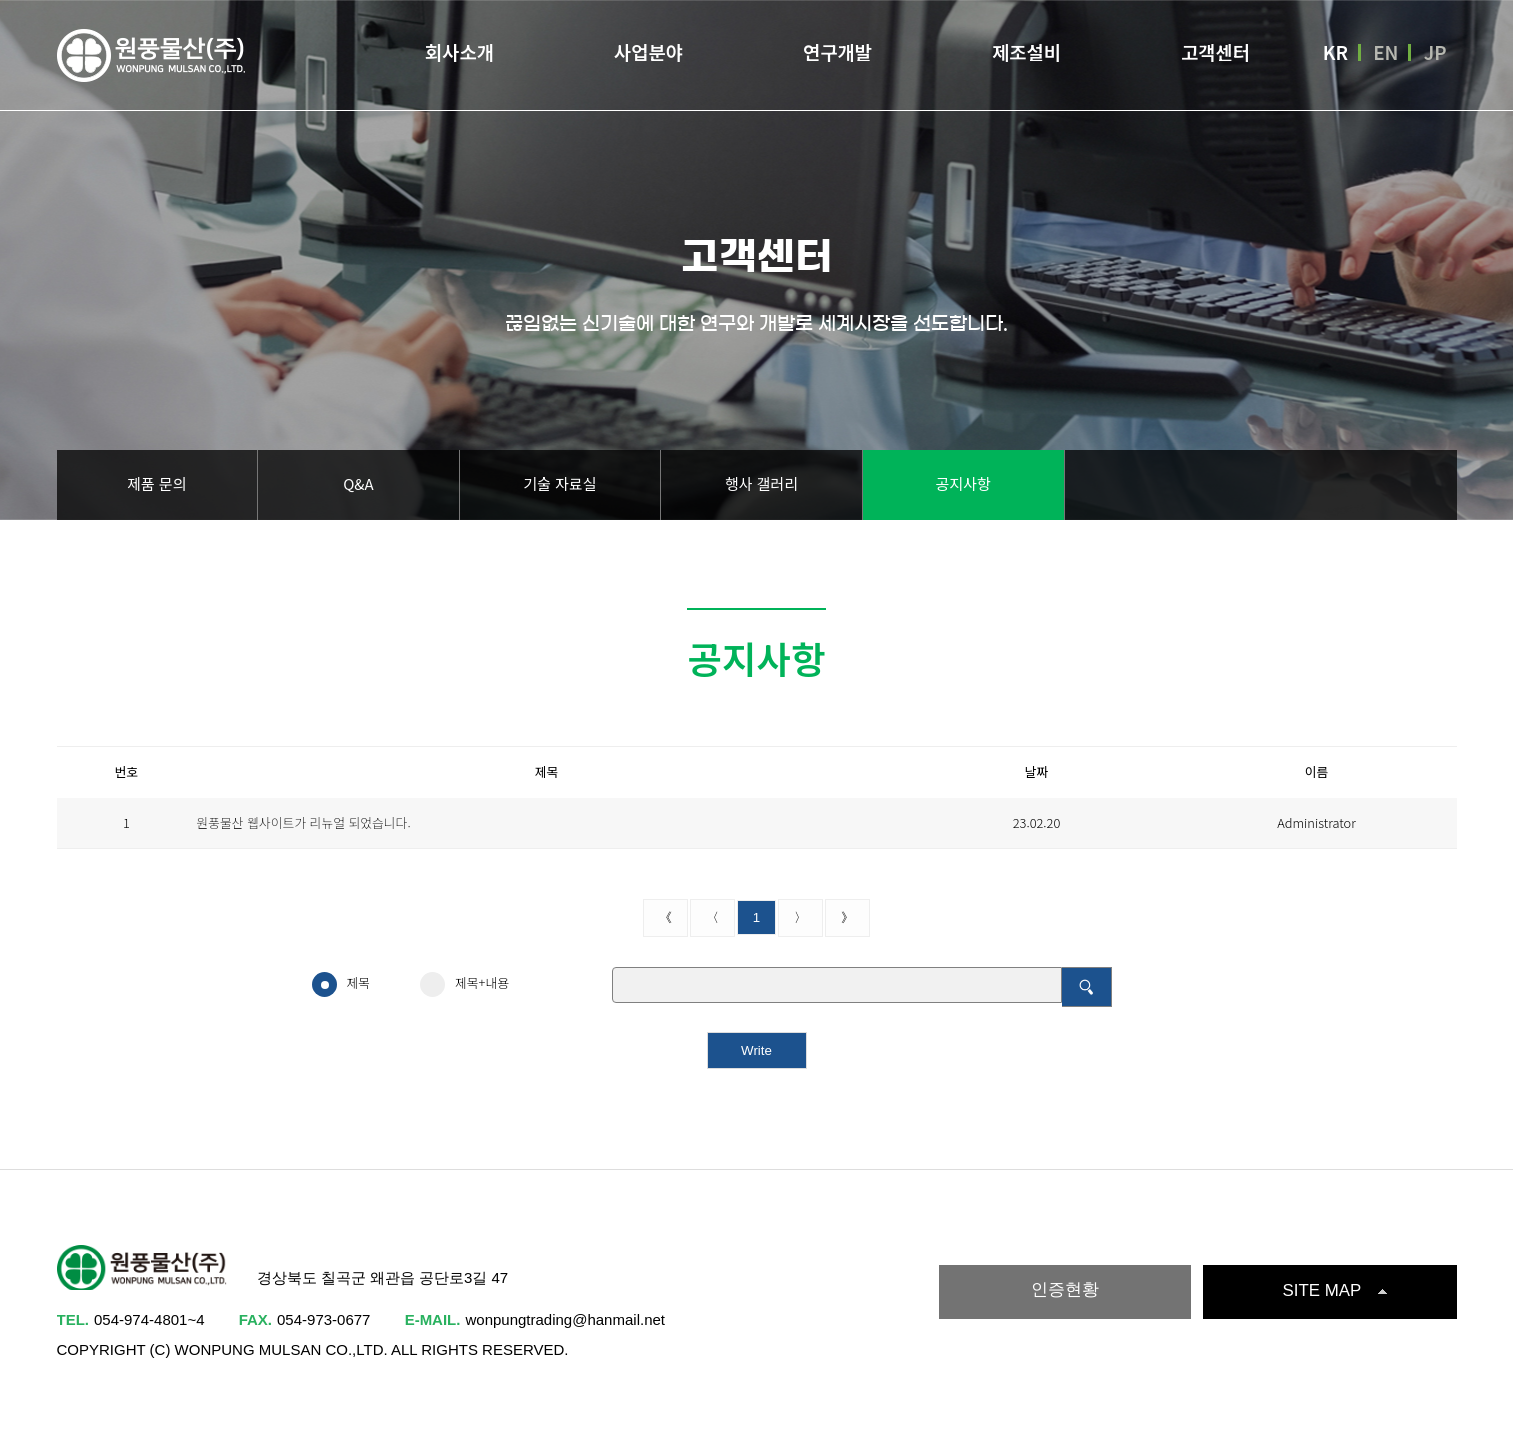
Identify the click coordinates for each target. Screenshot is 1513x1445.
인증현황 (1065, 1289)
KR (1335, 54)
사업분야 (648, 53)
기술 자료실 (559, 483)
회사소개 (459, 53)
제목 (341, 983)
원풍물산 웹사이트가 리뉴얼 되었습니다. (304, 822)
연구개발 (837, 53)
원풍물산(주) (152, 57)
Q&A (358, 483)
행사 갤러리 (761, 483)
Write (756, 1050)
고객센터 (1215, 53)
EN (1385, 54)
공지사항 (963, 483)
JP (1435, 54)
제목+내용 (464, 983)
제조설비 (1026, 53)
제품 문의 (156, 483)
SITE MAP (1322, 1290)
